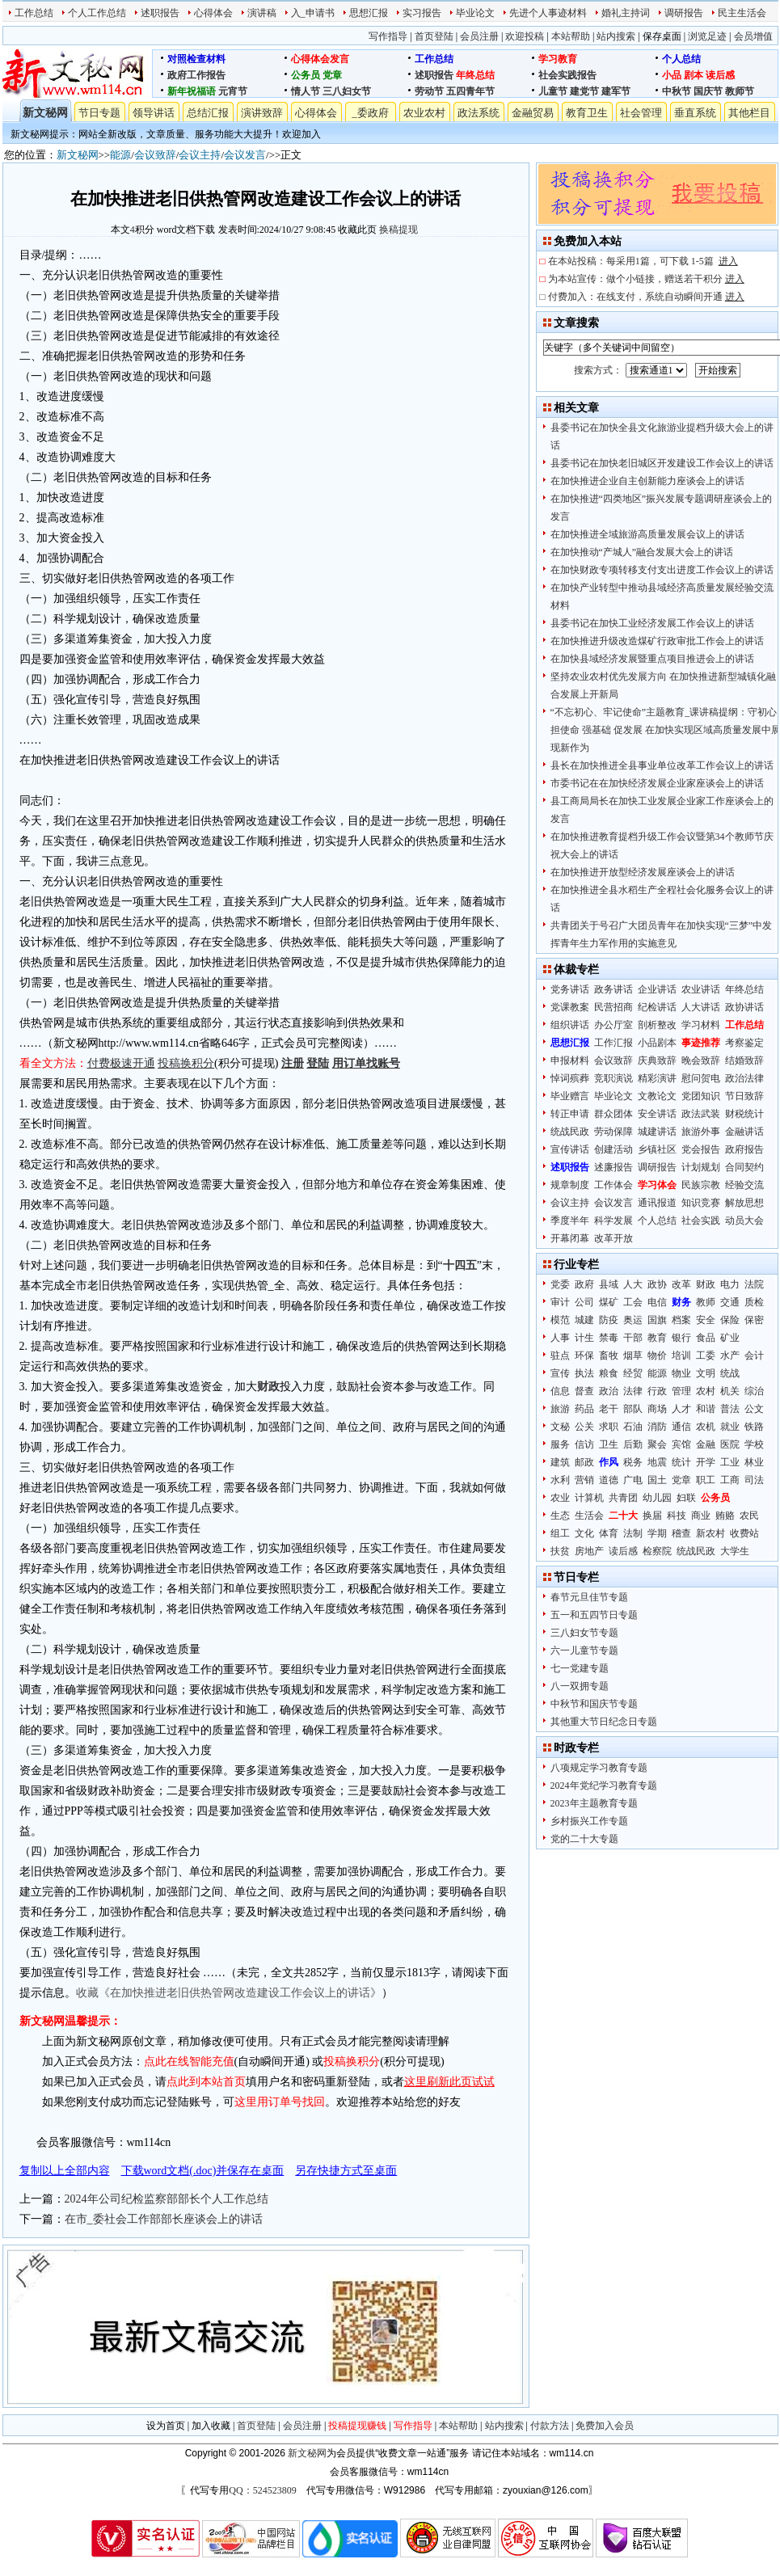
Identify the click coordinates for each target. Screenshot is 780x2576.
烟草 (633, 1355)
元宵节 (232, 91)
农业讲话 (700, 989)
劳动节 (429, 91)
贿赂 (725, 1515)
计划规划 (700, 1167)
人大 (633, 1284)
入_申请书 (313, 13)
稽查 (681, 1533)
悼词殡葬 (569, 1078)
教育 (657, 1337)
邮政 (584, 1462)
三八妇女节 (347, 91)
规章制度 (569, 1185)
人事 (560, 1337)
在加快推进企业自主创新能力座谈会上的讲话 (647, 481)
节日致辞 (744, 1096)
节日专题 (99, 113)
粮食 (608, 1373)
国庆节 (708, 91)
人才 (681, 1408)
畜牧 (608, 1355)
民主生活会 (742, 13)
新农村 (710, 1533)
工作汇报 (613, 1042)
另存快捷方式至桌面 (346, 2171)
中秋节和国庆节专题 (594, 1704)
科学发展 (613, 1220)
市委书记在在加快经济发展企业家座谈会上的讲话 (657, 783)
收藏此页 (357, 229)
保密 (754, 1320)
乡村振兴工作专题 (589, 1821)
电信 (657, 1302)
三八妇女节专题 (584, 1632)
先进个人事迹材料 (548, 13)
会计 (754, 1355)
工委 (705, 1355)
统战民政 (569, 1131)
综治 (754, 1391)
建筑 (560, 1462)
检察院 (657, 1551)
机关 (730, 1391)
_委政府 (370, 113)
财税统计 (744, 1113)
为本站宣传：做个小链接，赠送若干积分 (646, 279)
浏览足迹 (707, 36)
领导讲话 (154, 113)
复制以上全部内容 (64, 2171)
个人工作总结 (97, 13)
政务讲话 (613, 989)
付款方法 (549, 2425)
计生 (584, 1337)
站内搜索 (616, 36)
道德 (608, 1480)
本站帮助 (570, 36)
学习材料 (700, 1025)
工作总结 (34, 13)
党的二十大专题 (584, 1839)
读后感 (720, 75)
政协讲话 (744, 1007)
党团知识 (700, 1096)
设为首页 (165, 2425)
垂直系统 (695, 113)
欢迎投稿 (524, 36)
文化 (584, 1533)
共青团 (623, 1497)
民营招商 (613, 1007)
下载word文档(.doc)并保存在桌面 (203, 2171)
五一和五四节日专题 (594, 1615)
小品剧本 (657, 1042)
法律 (633, 1391)
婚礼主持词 (625, 13)
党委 (560, 1284)
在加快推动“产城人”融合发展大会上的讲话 (642, 552)
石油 (633, 1426)
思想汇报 (368, 13)
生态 (560, 1515)
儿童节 (552, 91)
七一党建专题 (579, 1668)
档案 (681, 1320)
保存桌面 (662, 36)
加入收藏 (211, 2425)
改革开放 (613, 1238)
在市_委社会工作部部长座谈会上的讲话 (164, 2219)
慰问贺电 (700, 1078)
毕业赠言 (569, 1096)
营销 (584, 1480)
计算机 (589, 1497)
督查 (584, 1391)
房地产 (589, 1551)
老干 (608, 1408)
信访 (584, 1444)
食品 (705, 1337)
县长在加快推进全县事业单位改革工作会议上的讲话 (662, 765)
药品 (584, 1408)
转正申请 (569, 1113)
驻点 (560, 1355)
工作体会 (613, 1185)
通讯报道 (657, 1202)
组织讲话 (569, 1025)
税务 (633, 1462)
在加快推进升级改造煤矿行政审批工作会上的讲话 (657, 641)
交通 (730, 1302)
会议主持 (200, 155)
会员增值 (753, 36)
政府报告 (744, 1149)
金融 (705, 1444)
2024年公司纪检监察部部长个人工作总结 (166, 2199)
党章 (332, 75)
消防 (657, 1426)
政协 (657, 1284)
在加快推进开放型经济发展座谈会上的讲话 (642, 872)
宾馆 (681, 1444)
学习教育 (557, 59)
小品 (671, 75)
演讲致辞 (262, 113)
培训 (681, 1355)
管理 (681, 1391)
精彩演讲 (657, 1078)
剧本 (693, 75)
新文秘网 (45, 113)
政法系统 (478, 113)
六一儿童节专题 (584, 1650)
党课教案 (569, 1007)
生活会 (589, 1515)
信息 (560, 1391)
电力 (730, 1284)
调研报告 (683, 13)
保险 (730, 1320)
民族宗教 (700, 1185)
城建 (584, 1320)
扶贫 (560, 1551)
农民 (749, 1515)
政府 (584, 1284)
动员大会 (744, 1220)
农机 (705, 1426)
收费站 (744, 1533)
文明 (705, 1373)
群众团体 (613, 1113)
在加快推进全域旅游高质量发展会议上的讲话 (647, 534)
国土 (657, 1480)
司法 (754, 1480)
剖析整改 (657, 1025)
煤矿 (608, 1302)
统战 (730, 1373)
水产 (730, 1355)
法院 (754, 1284)
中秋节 (676, 91)
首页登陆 (434, 36)
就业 (730, 1426)
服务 (560, 1444)
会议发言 (245, 155)
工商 (730, 1480)
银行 (681, 1337)
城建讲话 (657, 1131)
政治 (608, 1391)
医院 (730, 1444)
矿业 (730, 1337)
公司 (584, 1302)
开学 (705, 1462)
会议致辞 (155, 155)
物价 (657, 1355)
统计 (681, 1462)
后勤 (633, 1444)
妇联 (686, 1497)
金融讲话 (744, 1131)
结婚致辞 (744, 1060)
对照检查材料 (196, 59)
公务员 (305, 75)
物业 (681, 1373)
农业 (560, 1497)
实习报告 (422, 13)
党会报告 (700, 1149)
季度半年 (569, 1220)
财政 (705, 1284)
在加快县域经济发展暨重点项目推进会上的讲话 (652, 658)
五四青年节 (470, 91)
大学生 (734, 1551)
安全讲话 (657, 1113)
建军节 (615, 91)
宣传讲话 (569, 1149)
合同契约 (744, 1167)
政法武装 (700, 1113)
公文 (754, 1408)
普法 (730, 1408)
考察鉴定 (744, 1042)
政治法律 (744, 1078)
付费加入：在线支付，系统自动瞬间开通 (646, 296)
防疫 (608, 1320)
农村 (705, 1391)
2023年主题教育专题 (594, 1803)
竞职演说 (613, 1078)
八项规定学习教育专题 (598, 1767)
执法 (584, 1373)
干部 (633, 1337)
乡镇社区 (657, 1149)
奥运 (633, 1320)
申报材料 (569, 1060)
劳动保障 (613, 1131)
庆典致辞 (657, 1060)
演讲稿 (261, 13)
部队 (633, 1408)
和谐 (705, 1408)
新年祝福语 (191, 91)
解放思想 (744, 1202)
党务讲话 (569, 989)
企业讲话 (657, 989)
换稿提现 (398, 229)
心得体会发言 (320, 59)
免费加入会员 (605, 2425)
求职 (608, 1426)
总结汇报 (208, 113)
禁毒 (608, 1337)
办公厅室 (613, 1025)
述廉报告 (613, 1167)
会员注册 (479, 36)
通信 (681, 1426)
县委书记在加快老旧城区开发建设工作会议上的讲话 (662, 463)
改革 (681, 1284)
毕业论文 (475, 13)
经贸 (633, 1373)
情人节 (305, 91)
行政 (657, 1391)
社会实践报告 (567, 75)
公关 (584, 1426)
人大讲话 (700, 1007)
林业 (754, 1462)
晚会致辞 (700, 1060)
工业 (730, 1462)
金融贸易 (533, 113)
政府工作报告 (196, 75)
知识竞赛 (700, 1202)
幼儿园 (657, 1497)
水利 (560, 1480)
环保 (584, 1355)
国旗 (657, 1320)
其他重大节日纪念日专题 (603, 1721)
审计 (560, 1302)
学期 (657, 1533)
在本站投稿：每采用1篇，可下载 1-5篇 (643, 261)
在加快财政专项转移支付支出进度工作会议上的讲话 (662, 569)
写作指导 (388, 36)
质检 (754, 1302)
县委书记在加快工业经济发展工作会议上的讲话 (652, 623)
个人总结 (681, 59)
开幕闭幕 (569, 1238)
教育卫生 (587, 113)
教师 (705, 1302)
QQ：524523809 (262, 2490)
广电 (633, 1480)
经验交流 (744, 1185)
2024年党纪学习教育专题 (603, 1785)
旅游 (560, 1408)
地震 (657, 1462)
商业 (700, 1515)
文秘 (560, 1426)
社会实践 (700, 1220)
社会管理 (641, 113)
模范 (560, 1320)
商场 (657, 1408)
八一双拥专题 (579, 1686)
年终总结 (475, 75)
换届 (652, 1515)
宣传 (560, 1373)
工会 (633, 1302)
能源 (120, 155)
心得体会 (213, 13)
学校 (754, 1444)
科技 (676, 1515)
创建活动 (613, 1149)
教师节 (739, 91)
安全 (705, 1320)
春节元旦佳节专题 (589, 1597)
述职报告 (160, 13)
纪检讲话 (657, 1007)
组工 (560, 1533)
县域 (608, 1284)
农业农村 (424, 113)
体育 (608, 1533)
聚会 (657, 1444)
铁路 (754, 1426)
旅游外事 (700, 1131)
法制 (633, 1533)
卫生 (608, 1444)
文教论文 (657, 1096)
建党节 (584, 91)
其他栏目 (749, 113)
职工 (705, 1480)
